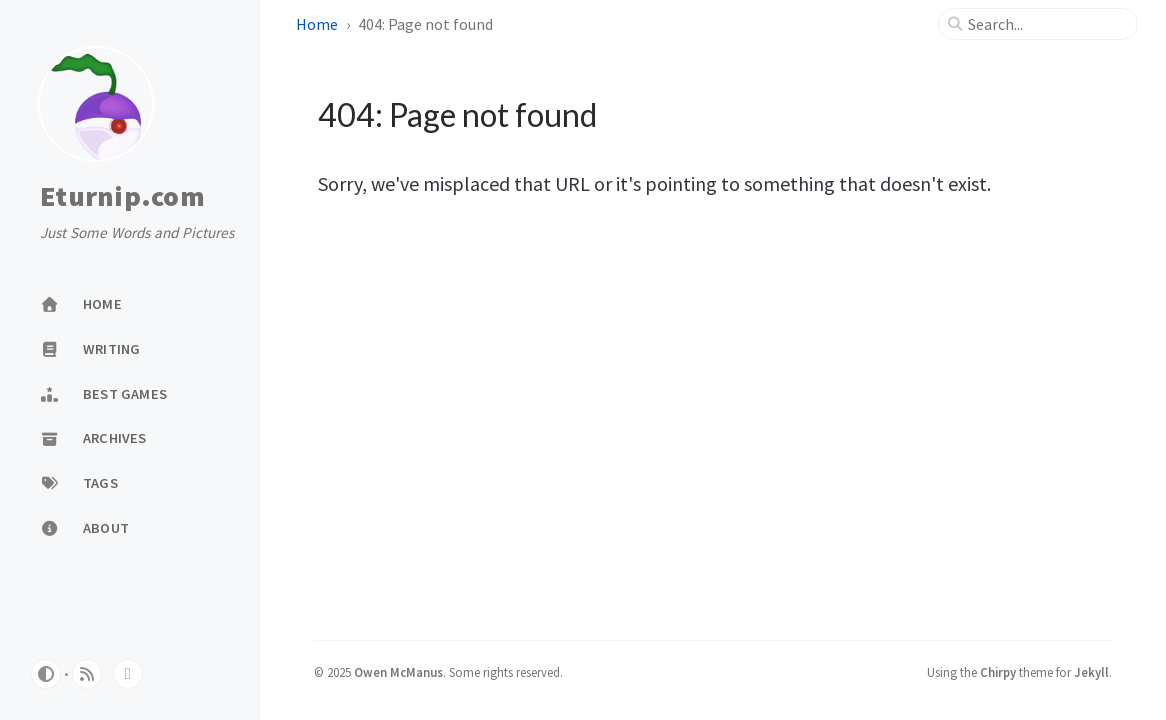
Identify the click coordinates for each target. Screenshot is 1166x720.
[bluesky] (128, 674)
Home (317, 24)
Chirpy (998, 672)
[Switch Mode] (46, 674)
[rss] (87, 674)
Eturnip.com (122, 197)
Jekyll (1091, 672)
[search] (1046, 24)
